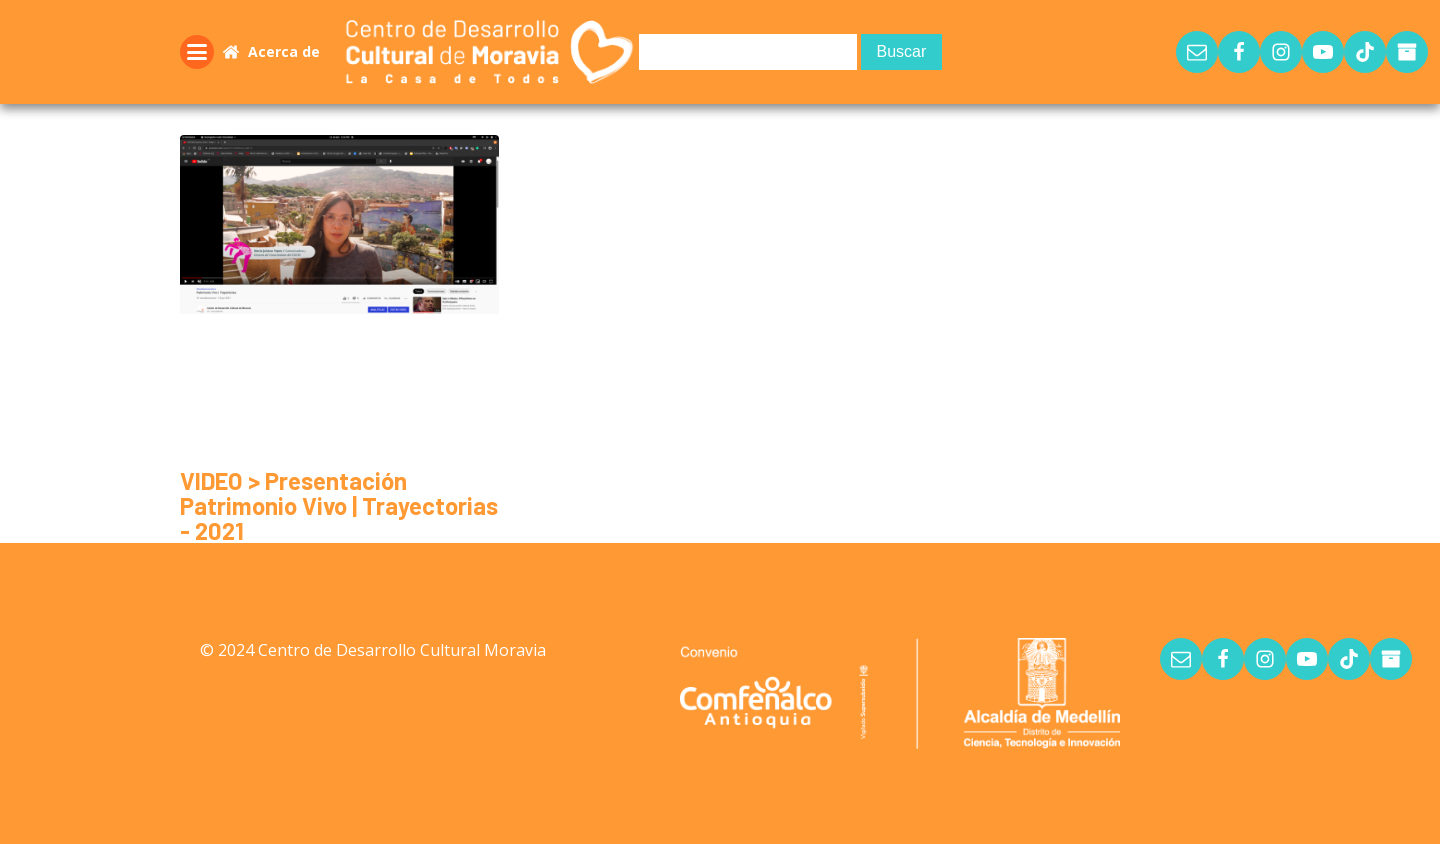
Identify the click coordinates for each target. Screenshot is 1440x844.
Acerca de (284, 51)
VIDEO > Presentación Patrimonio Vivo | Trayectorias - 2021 (339, 505)
